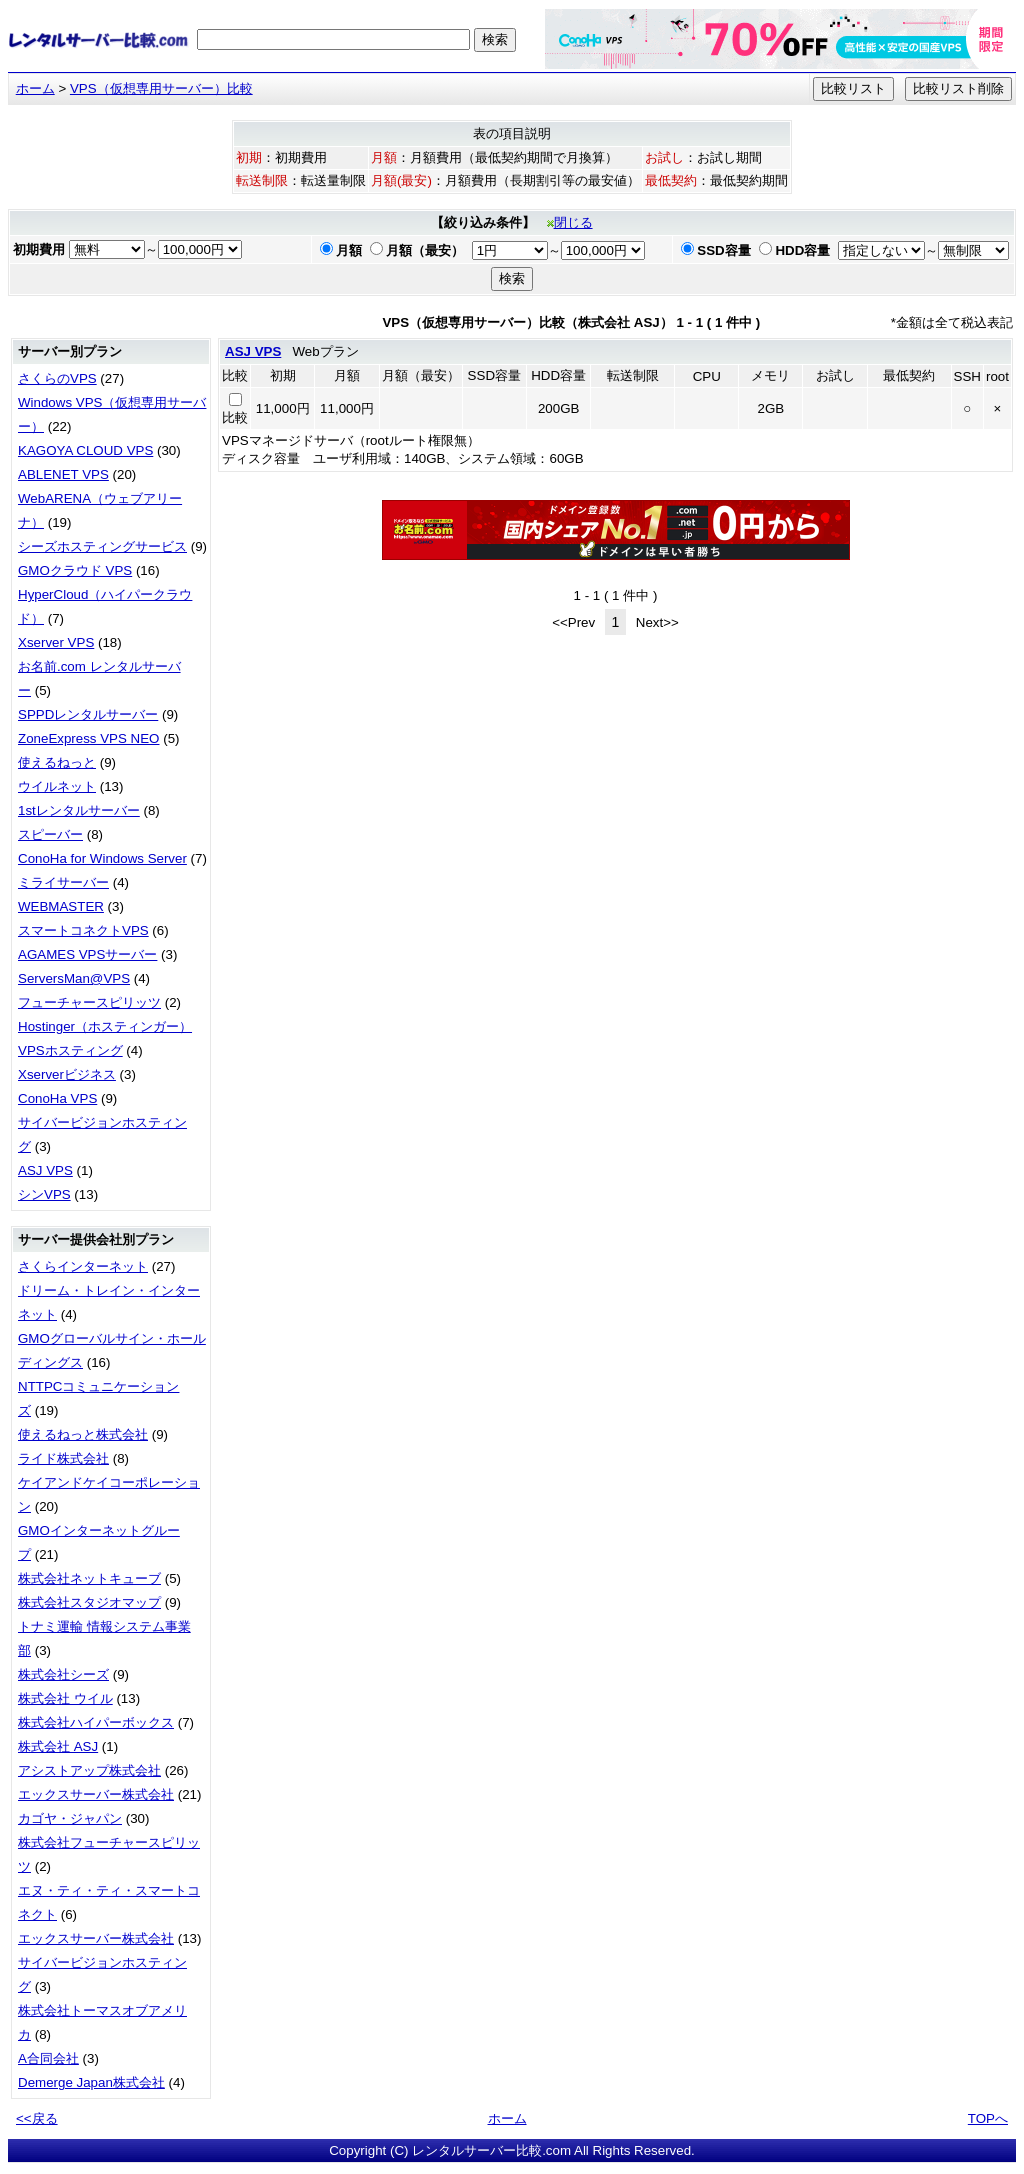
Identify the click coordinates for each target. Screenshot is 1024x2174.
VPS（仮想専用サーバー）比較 (161, 88)
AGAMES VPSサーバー (87, 954)
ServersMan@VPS (74, 978)
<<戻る (37, 2118)
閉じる (570, 222)
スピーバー (50, 834)
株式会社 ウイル (65, 1698)
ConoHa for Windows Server (102, 858)
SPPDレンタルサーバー (88, 714)
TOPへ (988, 2118)
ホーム (35, 88)
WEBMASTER (61, 906)
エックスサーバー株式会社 (96, 1794)
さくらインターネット (83, 1266)
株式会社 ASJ (58, 1746)
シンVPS (44, 1194)
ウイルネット (57, 786)
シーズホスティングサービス (102, 546)
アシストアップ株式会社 (89, 1770)
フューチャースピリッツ (89, 1002)
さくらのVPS (57, 378)
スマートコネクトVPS (83, 930)
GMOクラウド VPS (75, 570)
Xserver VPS (56, 642)
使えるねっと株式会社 (83, 1434)
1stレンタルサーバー (79, 810)
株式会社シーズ (63, 1674)
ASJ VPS (45, 1170)
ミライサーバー (63, 882)
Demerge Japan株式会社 (91, 2082)
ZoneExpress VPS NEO (88, 738)
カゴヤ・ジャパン (70, 1818)
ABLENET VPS (63, 474)
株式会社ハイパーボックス (96, 1722)
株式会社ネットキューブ (89, 1578)
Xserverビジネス (67, 1074)
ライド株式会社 (63, 1458)
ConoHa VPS (57, 1098)
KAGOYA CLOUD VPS (85, 450)
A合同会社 (48, 2058)
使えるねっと (57, 762)
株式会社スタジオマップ (89, 1602)
